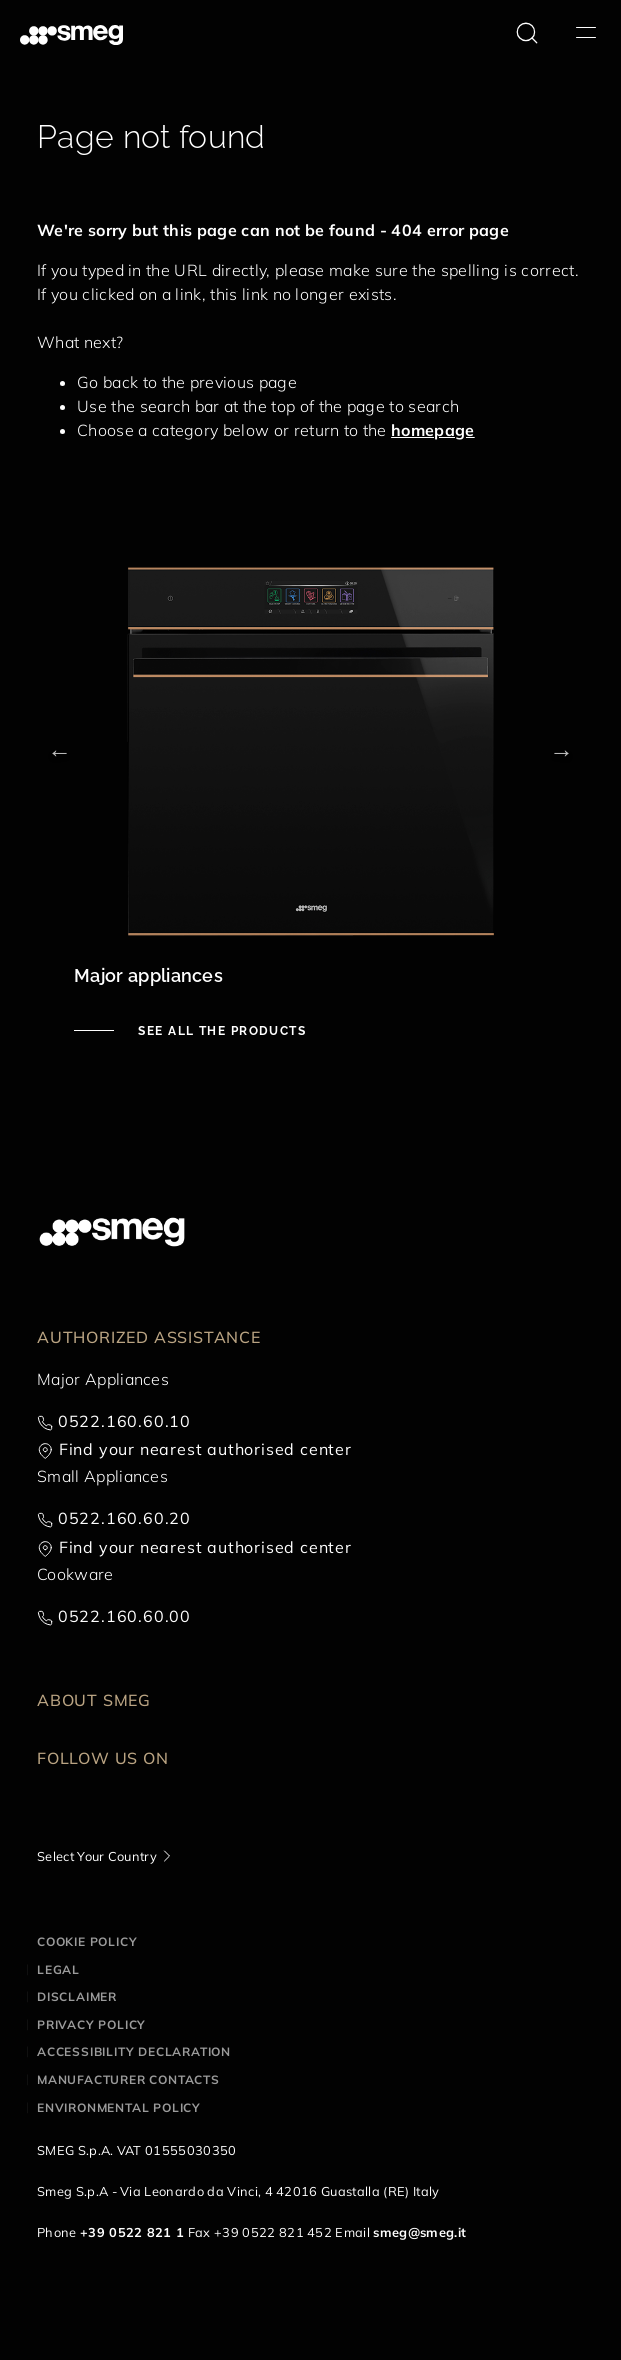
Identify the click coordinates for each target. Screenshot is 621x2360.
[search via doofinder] (527, 33)
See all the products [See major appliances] (220, 1031)
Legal (58, 1969)
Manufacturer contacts (128, 2079)
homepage (433, 430)
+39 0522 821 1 (132, 2232)
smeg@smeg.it (419, 2232)
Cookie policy (87, 1941)
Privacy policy (91, 2024)
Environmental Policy (119, 2107)
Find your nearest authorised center (205, 1449)
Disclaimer (77, 1996)
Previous (59, 751)
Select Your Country (97, 1856)
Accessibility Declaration (134, 2051)
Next (561, 751)
